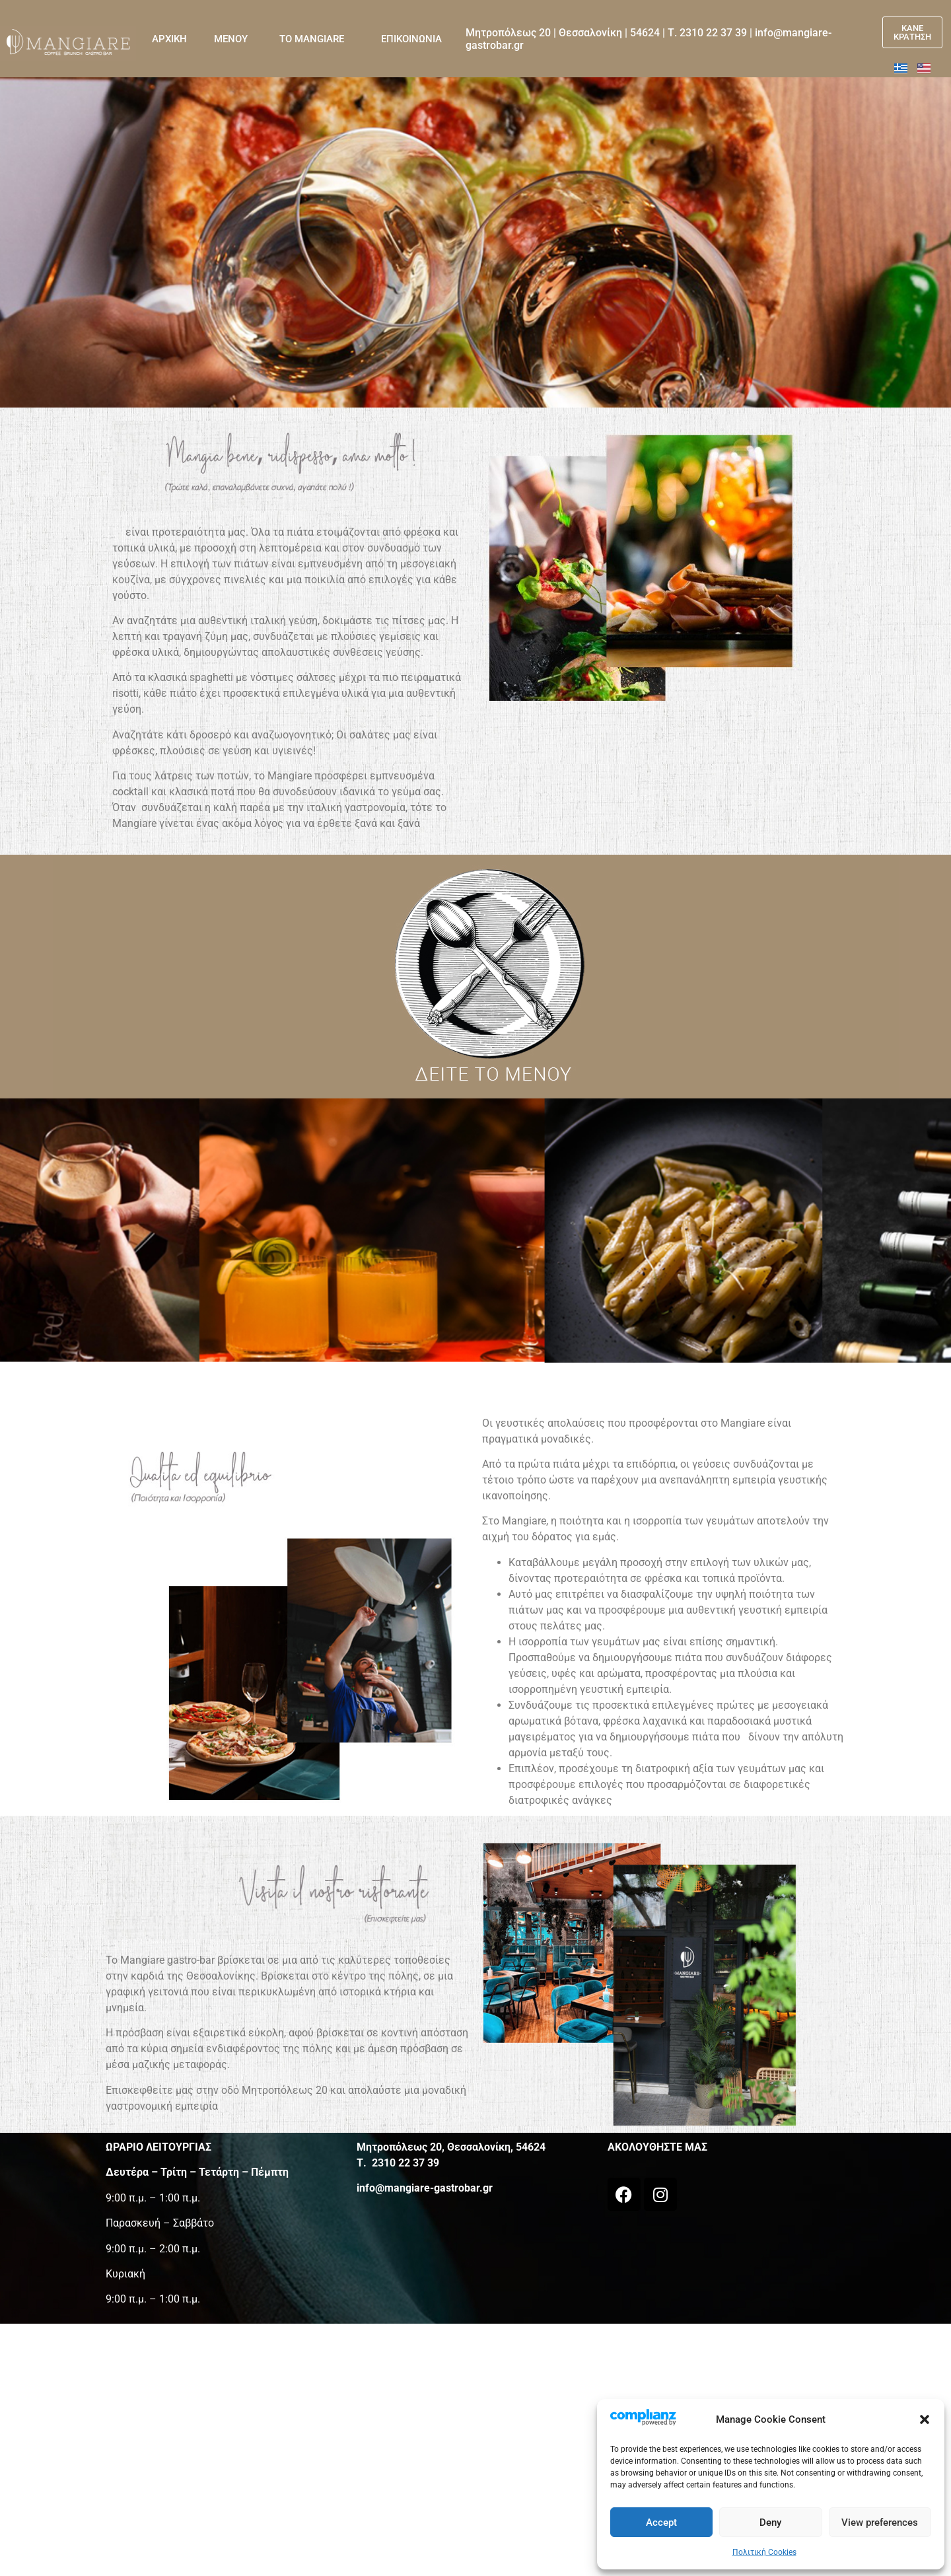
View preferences (879, 2522)
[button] (924, 2419)
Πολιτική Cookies (764, 2552)
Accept (661, 2522)
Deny (770, 2522)
